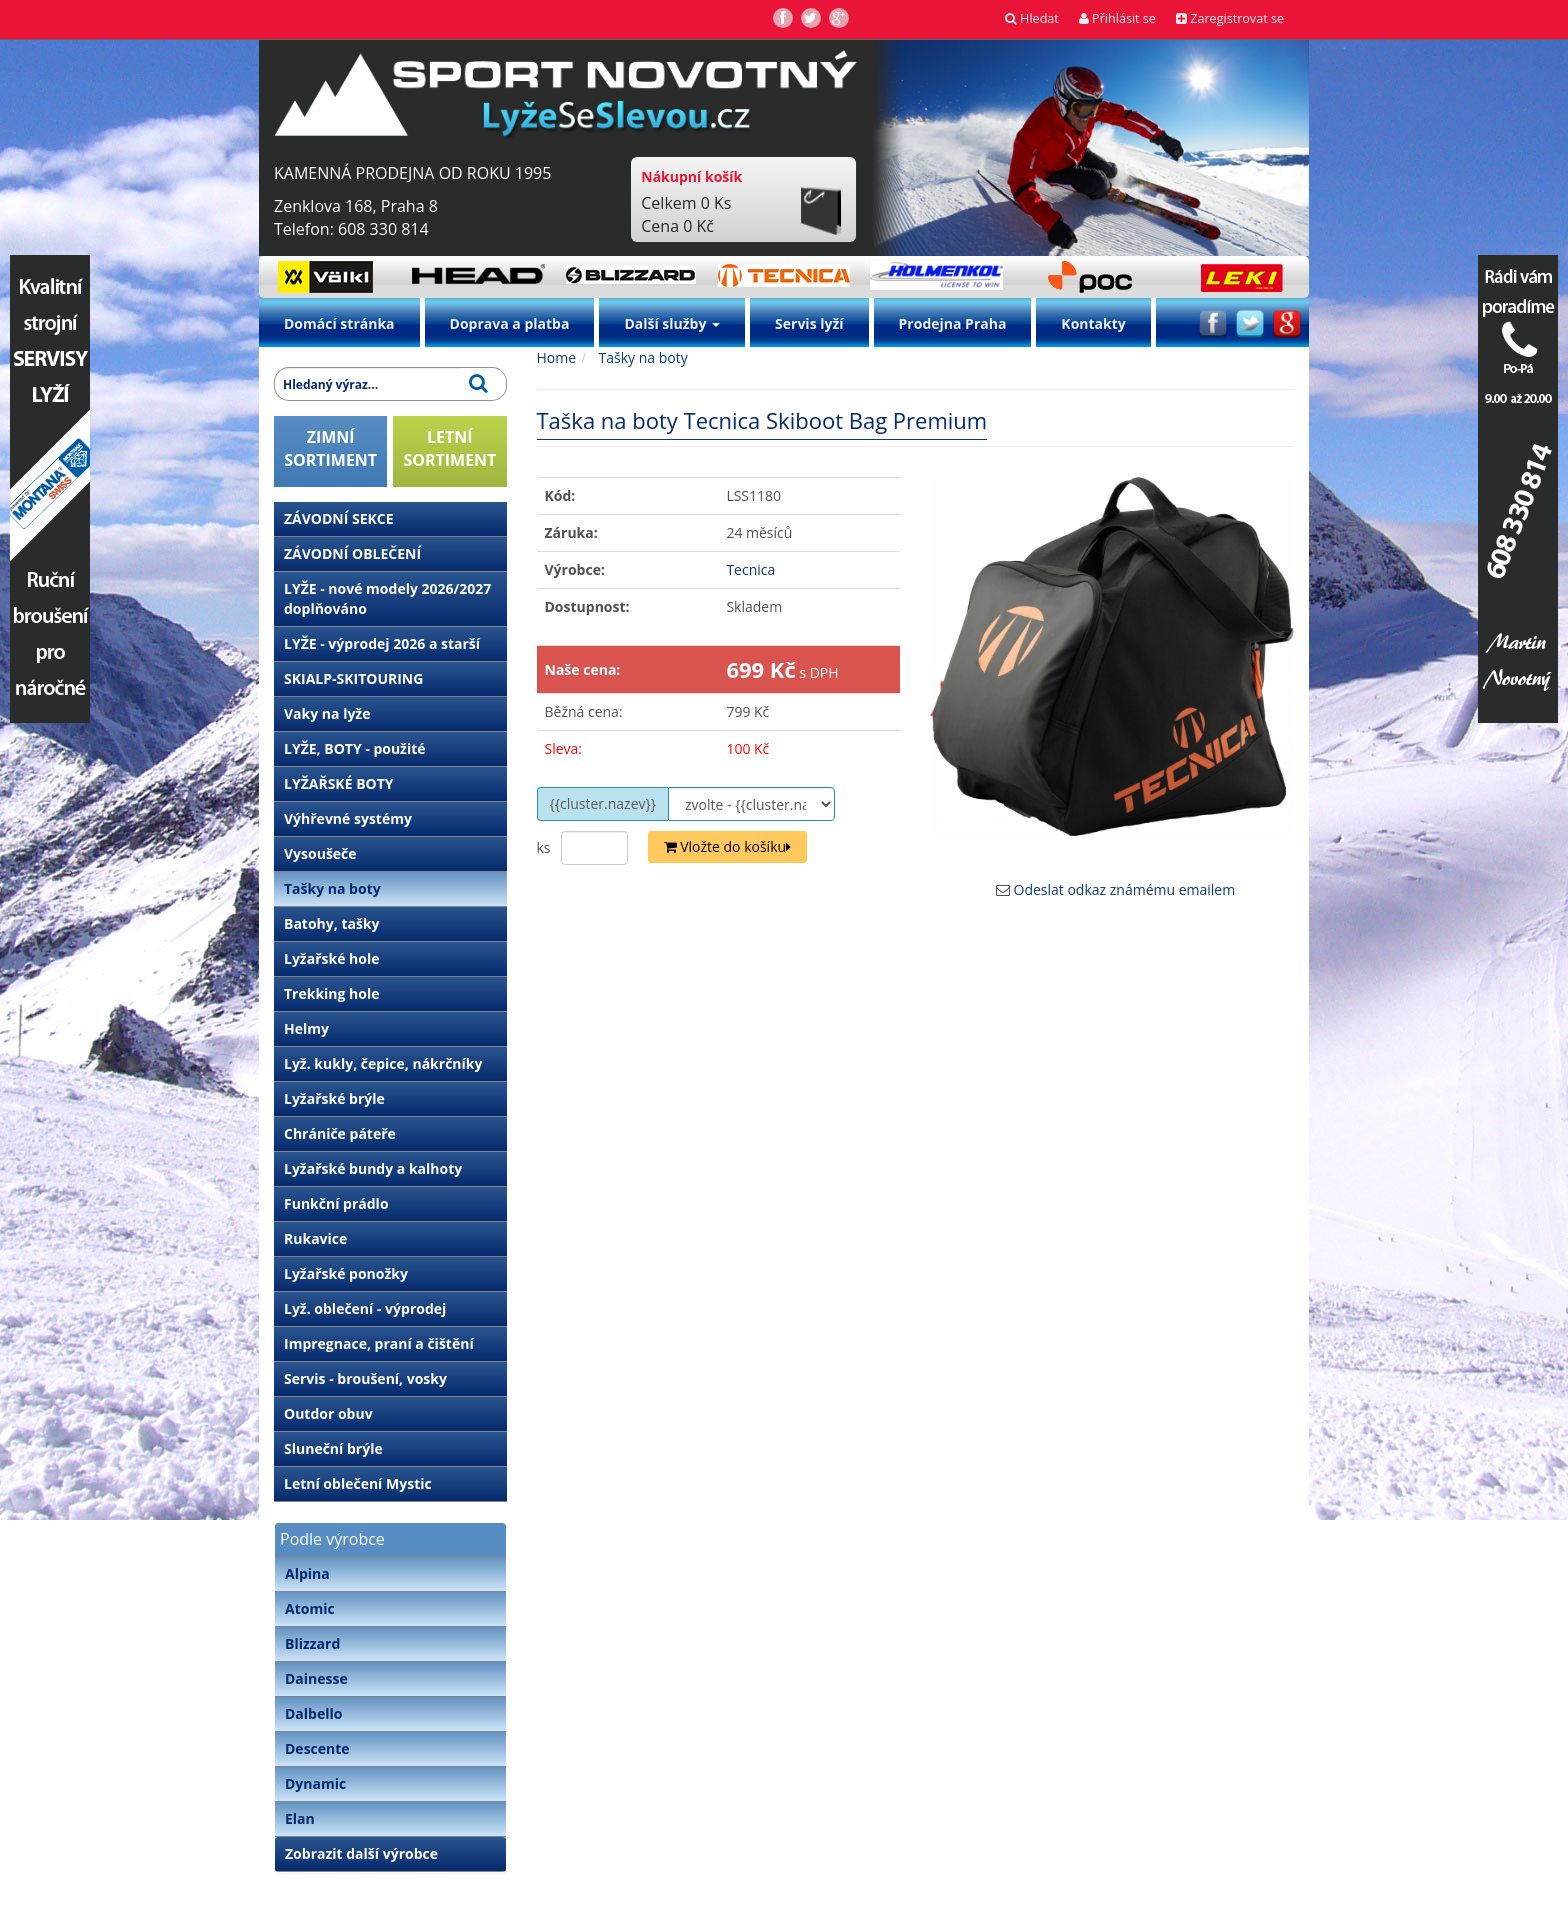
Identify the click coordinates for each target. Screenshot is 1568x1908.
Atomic (310, 1608)
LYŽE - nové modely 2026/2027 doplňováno (387, 598)
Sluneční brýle (333, 1448)
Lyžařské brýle (334, 1098)
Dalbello (313, 1713)
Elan (300, 1818)
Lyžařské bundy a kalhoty (373, 1168)
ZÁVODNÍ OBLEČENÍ (352, 553)
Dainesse (316, 1678)
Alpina (307, 1573)
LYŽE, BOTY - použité (355, 748)
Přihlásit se (1117, 18)
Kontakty (1093, 323)
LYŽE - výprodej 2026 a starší (382, 643)
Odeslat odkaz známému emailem (1125, 889)
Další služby (672, 323)
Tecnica (750, 569)
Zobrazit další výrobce (361, 1853)
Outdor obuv (328, 1413)
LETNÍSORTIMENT (449, 448)
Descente (317, 1748)
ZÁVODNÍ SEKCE (339, 518)
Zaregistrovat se (1230, 18)
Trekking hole (332, 993)
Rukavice (315, 1238)
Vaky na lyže (327, 713)
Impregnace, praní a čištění (379, 1343)
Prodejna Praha (953, 323)
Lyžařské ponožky (346, 1273)
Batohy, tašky (332, 923)
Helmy (306, 1028)
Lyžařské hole (331, 958)
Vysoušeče (320, 853)
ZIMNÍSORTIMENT (330, 448)
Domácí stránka (339, 323)
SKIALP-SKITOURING (353, 678)
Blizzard (312, 1643)
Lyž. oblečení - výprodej (365, 1308)
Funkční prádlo (336, 1203)
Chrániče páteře (340, 1133)
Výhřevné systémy (348, 818)
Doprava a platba (510, 323)
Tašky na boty (332, 888)
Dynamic (315, 1783)
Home (557, 357)
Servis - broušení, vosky (365, 1378)
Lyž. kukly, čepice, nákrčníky (383, 1063)
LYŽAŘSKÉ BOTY (339, 783)
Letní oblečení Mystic (358, 1483)
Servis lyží (809, 323)
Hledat (1032, 18)
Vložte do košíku (728, 846)
